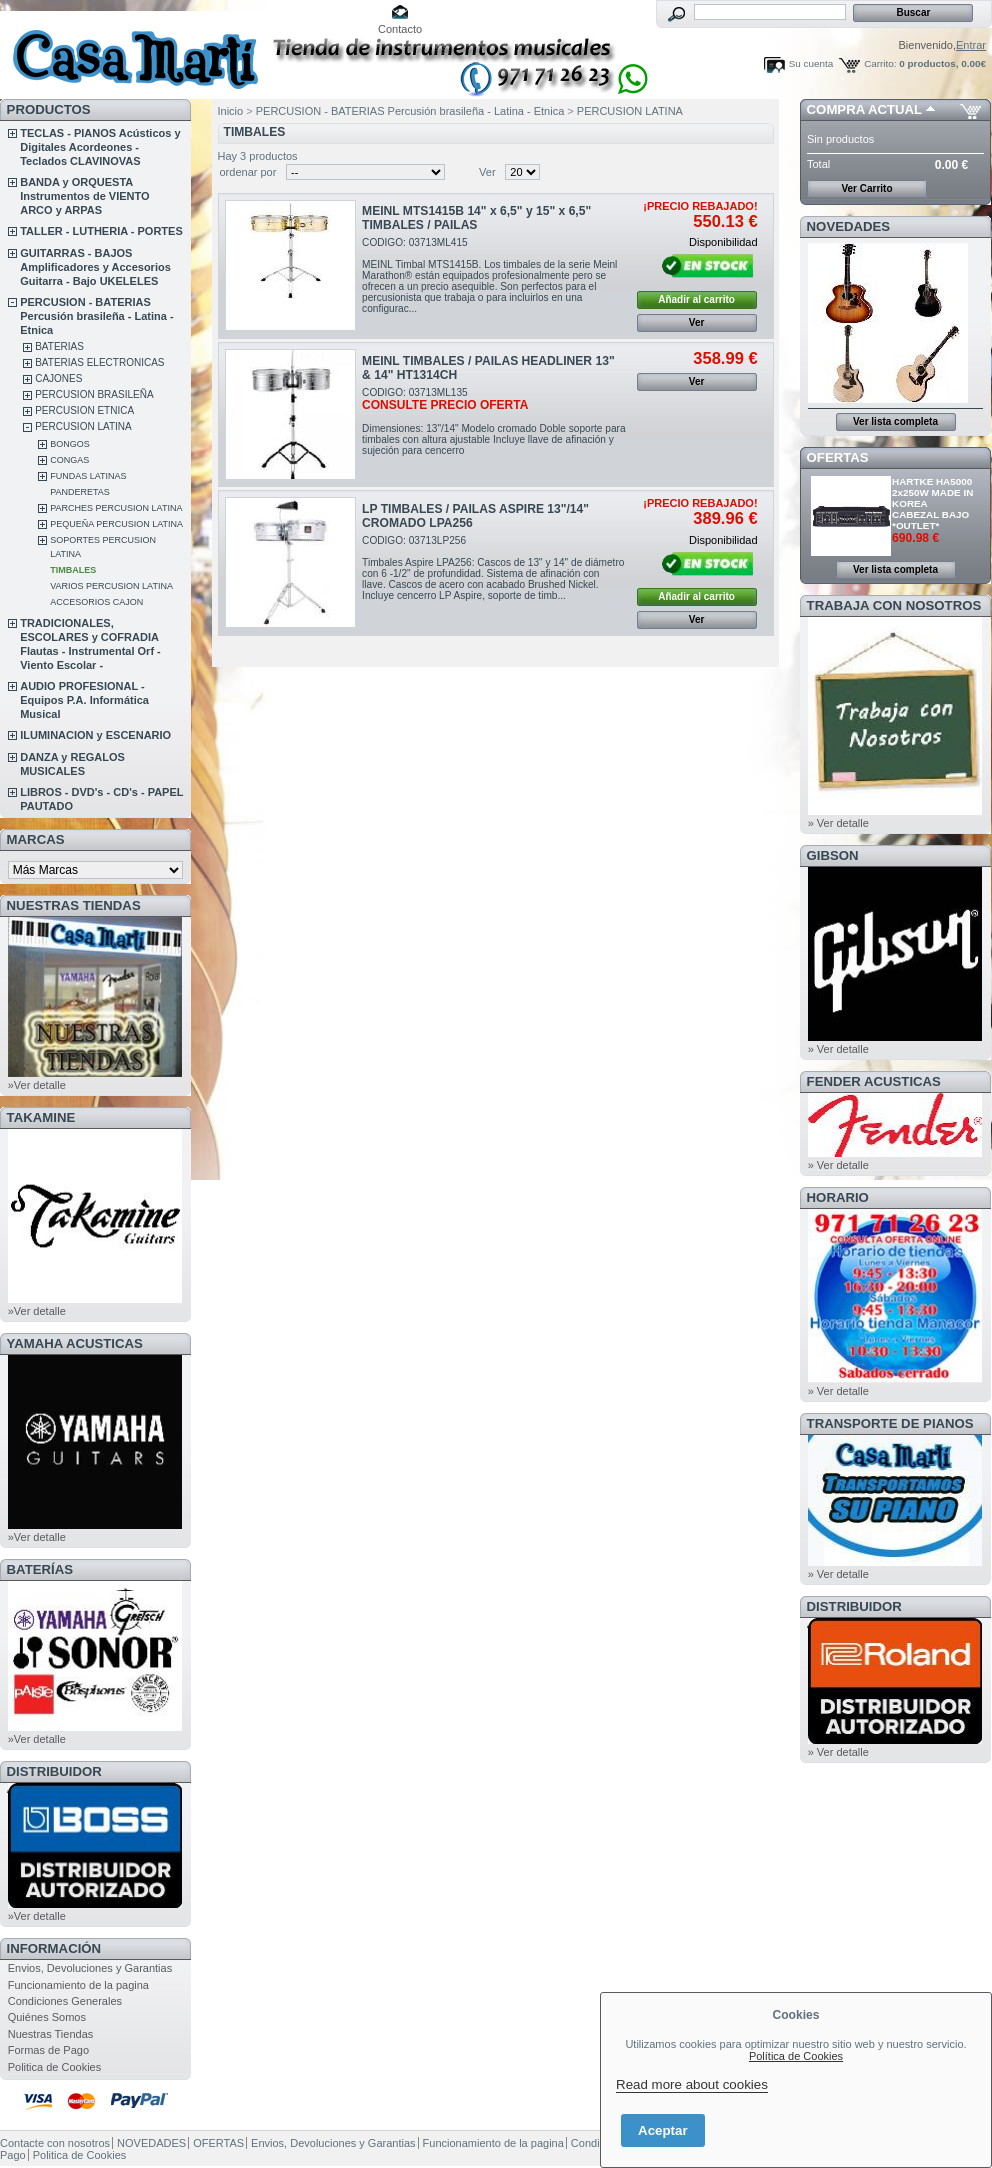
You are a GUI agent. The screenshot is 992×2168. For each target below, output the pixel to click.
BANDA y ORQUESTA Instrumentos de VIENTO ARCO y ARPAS (84, 196)
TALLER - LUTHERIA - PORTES (101, 231)
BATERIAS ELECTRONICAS (99, 362)
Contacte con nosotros (55, 2143)
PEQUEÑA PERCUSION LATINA (116, 524)
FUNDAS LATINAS (88, 476)
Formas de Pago (48, 2050)
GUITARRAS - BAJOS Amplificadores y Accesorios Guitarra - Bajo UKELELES (95, 267)
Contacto (400, 29)
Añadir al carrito (696, 299)
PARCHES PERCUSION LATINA (116, 508)
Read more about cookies (692, 2084)
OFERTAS (838, 457)
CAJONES (58, 378)
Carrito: (880, 63)
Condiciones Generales (65, 2001)
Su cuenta (811, 63)
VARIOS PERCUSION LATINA (111, 586)
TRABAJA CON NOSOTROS (894, 605)
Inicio (231, 111)
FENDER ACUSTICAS (874, 1081)
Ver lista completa (895, 421)
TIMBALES (73, 570)
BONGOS (70, 444)
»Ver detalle (37, 1085)
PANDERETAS (80, 492)
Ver (487, 172)
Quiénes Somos (47, 2017)
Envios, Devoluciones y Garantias (90, 1968)
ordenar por (248, 172)
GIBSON (833, 855)
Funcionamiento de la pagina (78, 1985)
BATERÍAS (40, 1569)
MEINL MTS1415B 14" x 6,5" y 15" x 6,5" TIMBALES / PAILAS (476, 218)
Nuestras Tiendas (51, 2034)
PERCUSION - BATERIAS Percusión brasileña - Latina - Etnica (96, 316)
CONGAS (69, 460)
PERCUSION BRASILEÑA (94, 394)
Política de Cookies (796, 2056)
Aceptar (663, 2130)
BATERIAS (59, 346)
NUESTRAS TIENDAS (74, 905)
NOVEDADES (849, 226)
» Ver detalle (838, 823)
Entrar (971, 45)
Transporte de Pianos (890, 1423)
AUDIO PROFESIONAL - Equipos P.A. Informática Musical (84, 700)
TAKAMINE (41, 1117)
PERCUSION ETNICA (84, 410)
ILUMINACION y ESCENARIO (95, 735)
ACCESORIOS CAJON (96, 602)
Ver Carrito (866, 188)
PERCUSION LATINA (83, 426)
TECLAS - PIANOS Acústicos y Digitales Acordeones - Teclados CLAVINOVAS (100, 147)
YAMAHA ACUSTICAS (75, 1343)
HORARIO (838, 1197)
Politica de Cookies (55, 2067)
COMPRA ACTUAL (864, 109)
